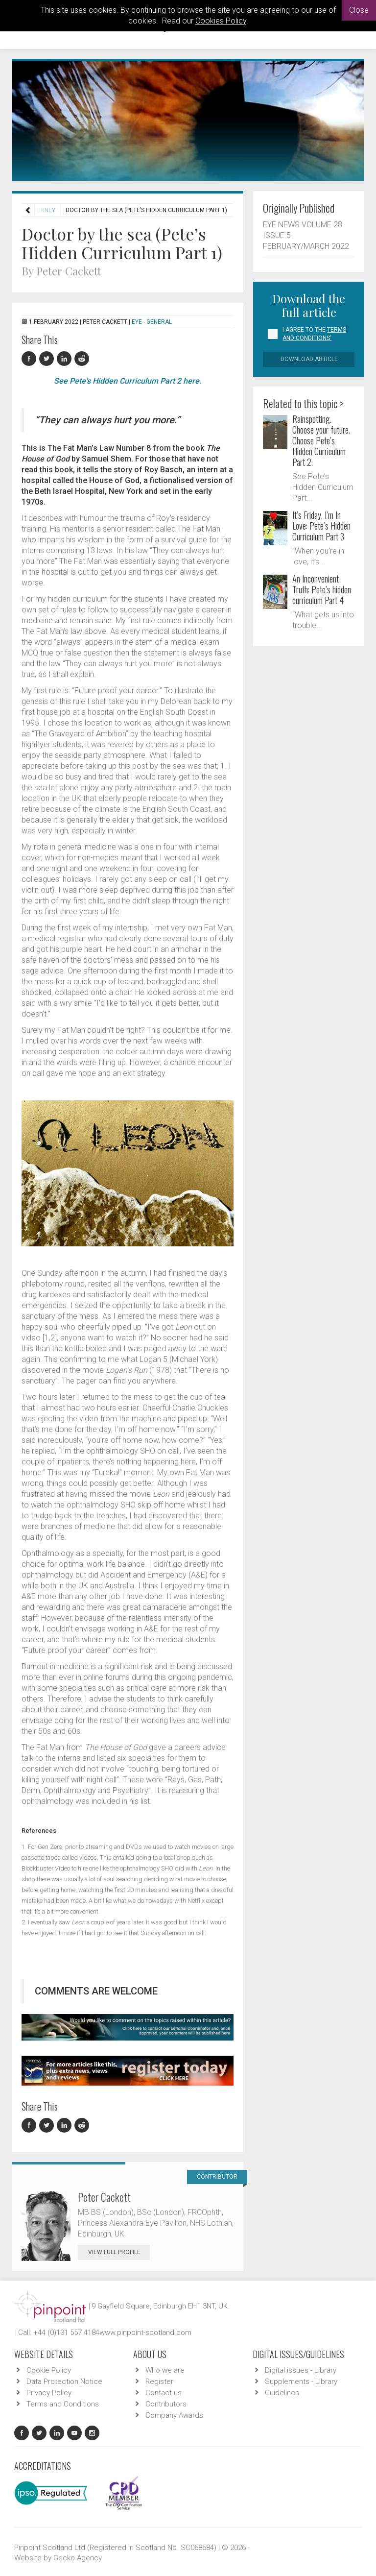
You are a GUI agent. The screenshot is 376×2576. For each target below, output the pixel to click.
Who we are (165, 2370)
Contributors (166, 2404)
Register (159, 2381)
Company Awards (174, 2415)
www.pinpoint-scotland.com (145, 2332)
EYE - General (152, 321)
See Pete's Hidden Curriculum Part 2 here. (127, 381)
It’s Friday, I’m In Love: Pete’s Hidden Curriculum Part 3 (321, 526)
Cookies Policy (220, 20)
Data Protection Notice (64, 2381)
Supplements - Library (301, 2381)
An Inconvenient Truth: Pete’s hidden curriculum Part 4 (321, 589)
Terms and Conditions (62, 2404)
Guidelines (282, 2392)
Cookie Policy (48, 2370)
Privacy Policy (48, 2392)
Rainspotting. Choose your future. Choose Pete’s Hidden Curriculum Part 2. (321, 440)
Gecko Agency (77, 2557)
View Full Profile (119, 2252)
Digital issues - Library (300, 2370)
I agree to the (314, 333)
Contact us (163, 2392)
